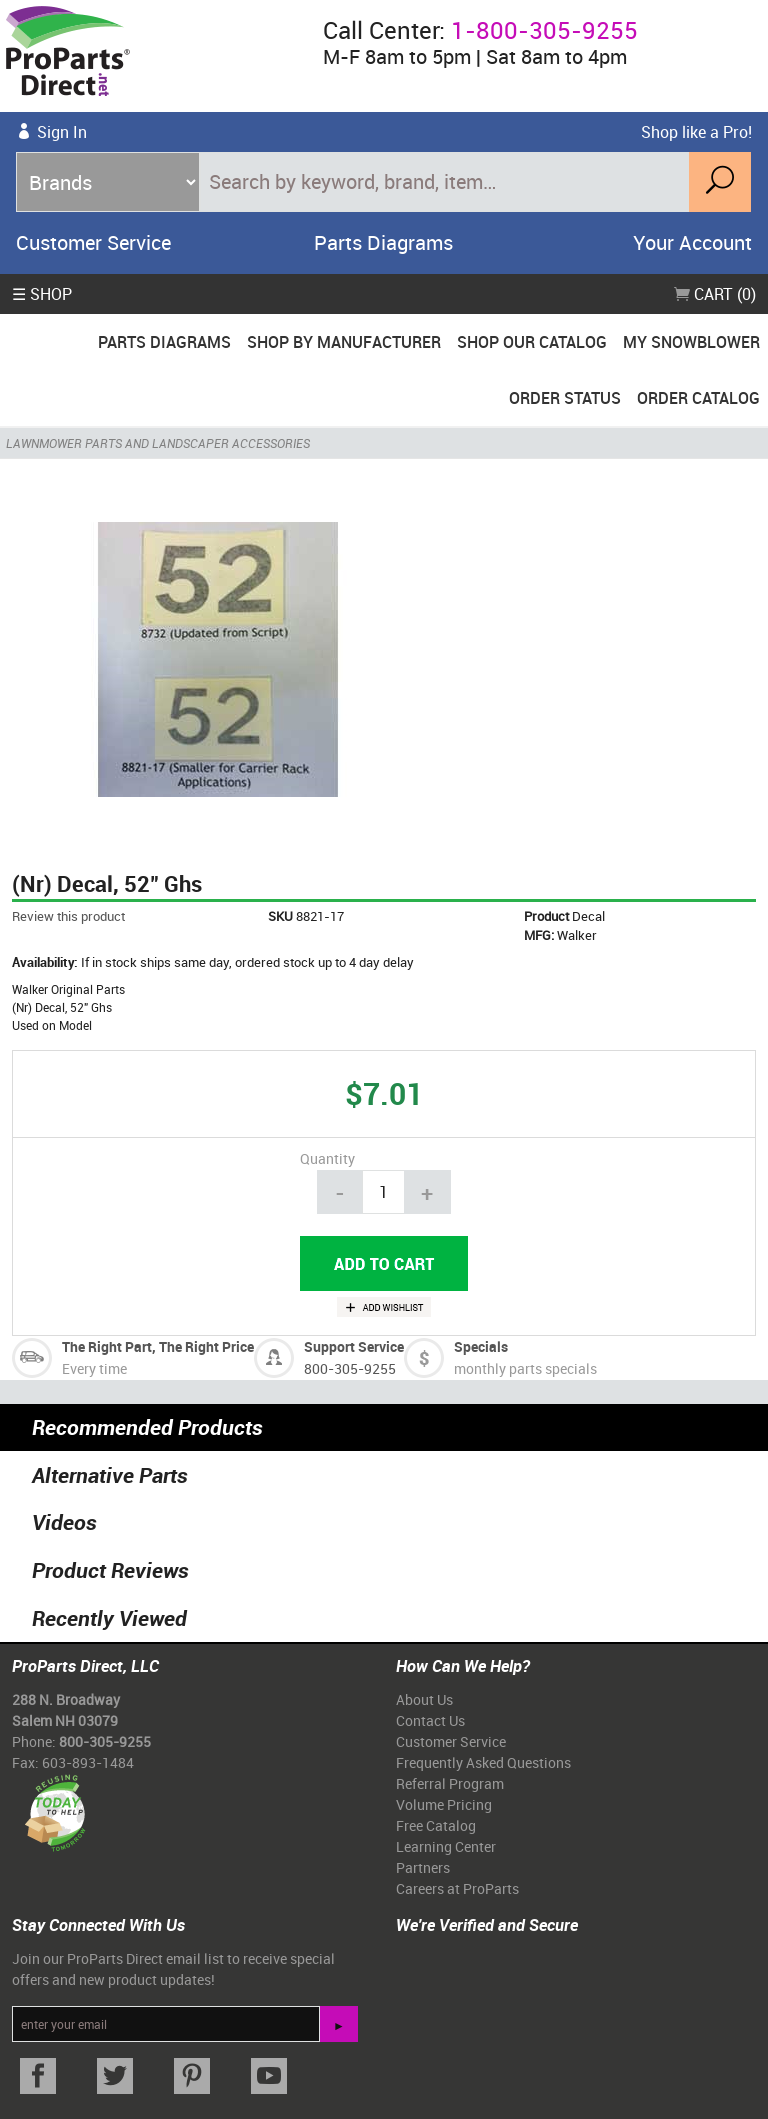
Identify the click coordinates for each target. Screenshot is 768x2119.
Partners (423, 1867)
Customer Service (93, 242)
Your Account (692, 242)
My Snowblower (691, 342)
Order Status (565, 398)
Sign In (62, 132)
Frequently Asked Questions (483, 1762)
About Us (424, 1699)
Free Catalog (436, 1825)
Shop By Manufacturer (344, 342)
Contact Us (430, 1720)
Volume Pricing (444, 1804)
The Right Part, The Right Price (158, 1346)
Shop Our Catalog (532, 342)
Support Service (354, 1346)
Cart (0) (715, 294)
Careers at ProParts (457, 1888)
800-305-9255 (350, 1368)
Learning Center (446, 1846)
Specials (481, 1346)
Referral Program (450, 1783)
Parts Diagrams (383, 242)
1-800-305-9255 (544, 30)
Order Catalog (698, 398)
